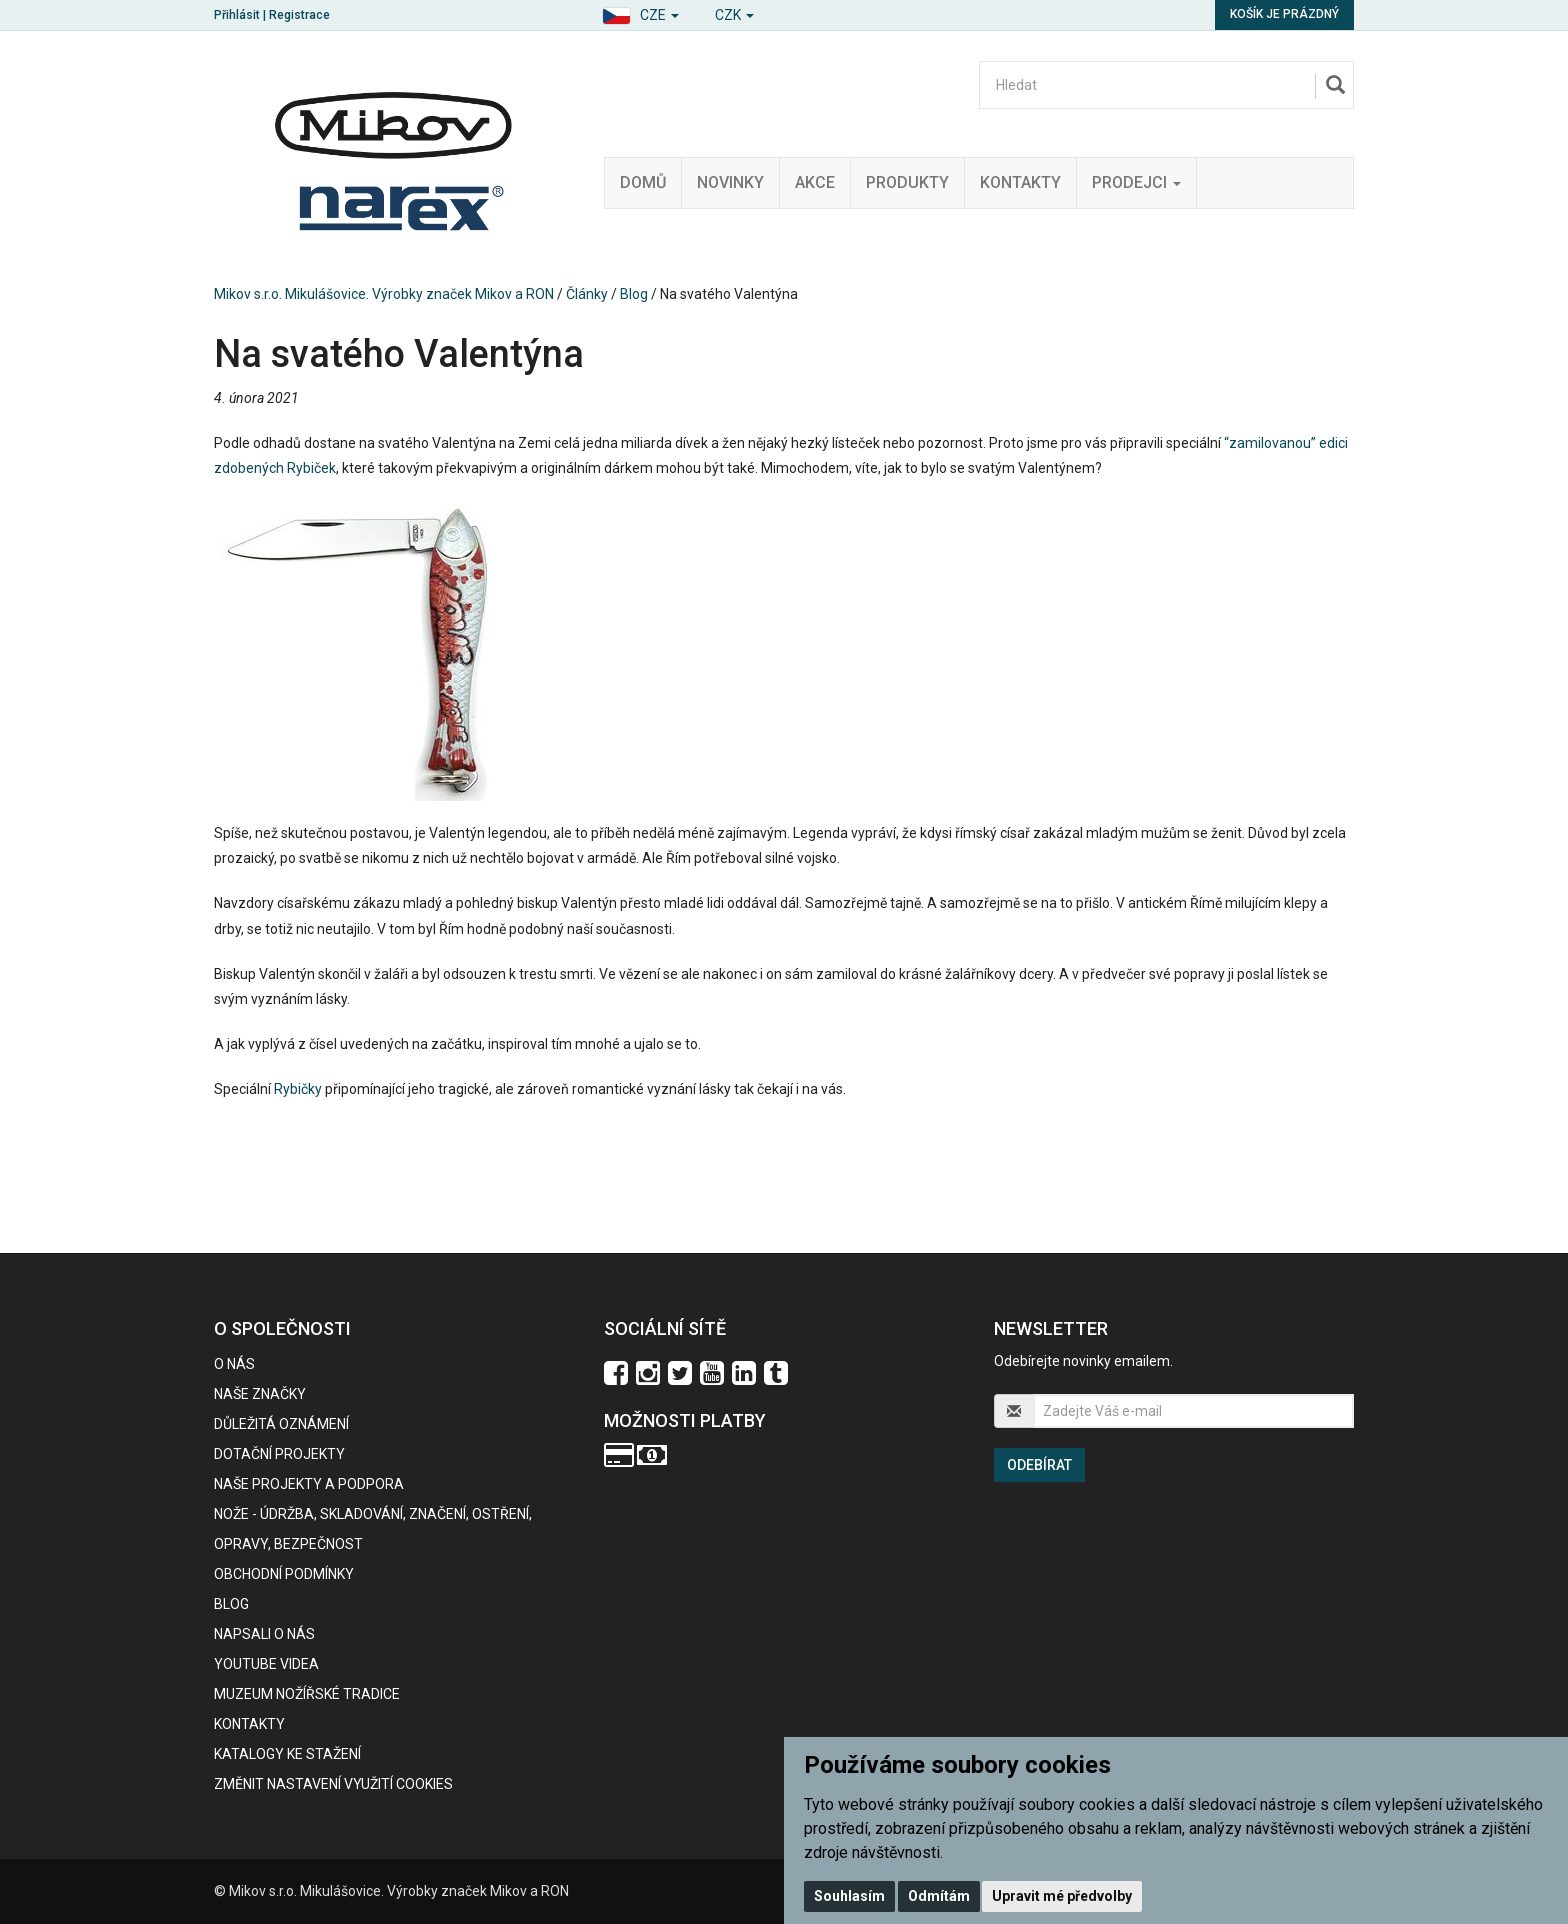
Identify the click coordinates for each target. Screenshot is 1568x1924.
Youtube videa (266, 1664)
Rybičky (298, 1089)
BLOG (231, 1604)
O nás (234, 1364)
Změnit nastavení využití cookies (333, 1784)
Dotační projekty (279, 1454)
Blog (634, 294)
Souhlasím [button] (849, 1896)
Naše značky (260, 1394)
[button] (640, 12)
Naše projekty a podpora (309, 1484)
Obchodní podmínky (284, 1574)
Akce (815, 182)
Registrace (299, 15)
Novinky (730, 182)
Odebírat (1039, 1465)
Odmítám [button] (939, 1896)
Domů (643, 182)
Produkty (907, 182)
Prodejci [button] (1136, 182)
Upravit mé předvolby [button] (1062, 1896)
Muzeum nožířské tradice (307, 1694)
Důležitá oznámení (281, 1424)
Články (587, 294)
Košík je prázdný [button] (1284, 14)
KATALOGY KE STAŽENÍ (287, 1754)
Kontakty (1020, 182)
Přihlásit (237, 15)
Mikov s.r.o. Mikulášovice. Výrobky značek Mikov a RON (384, 294)
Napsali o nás (264, 1634)
